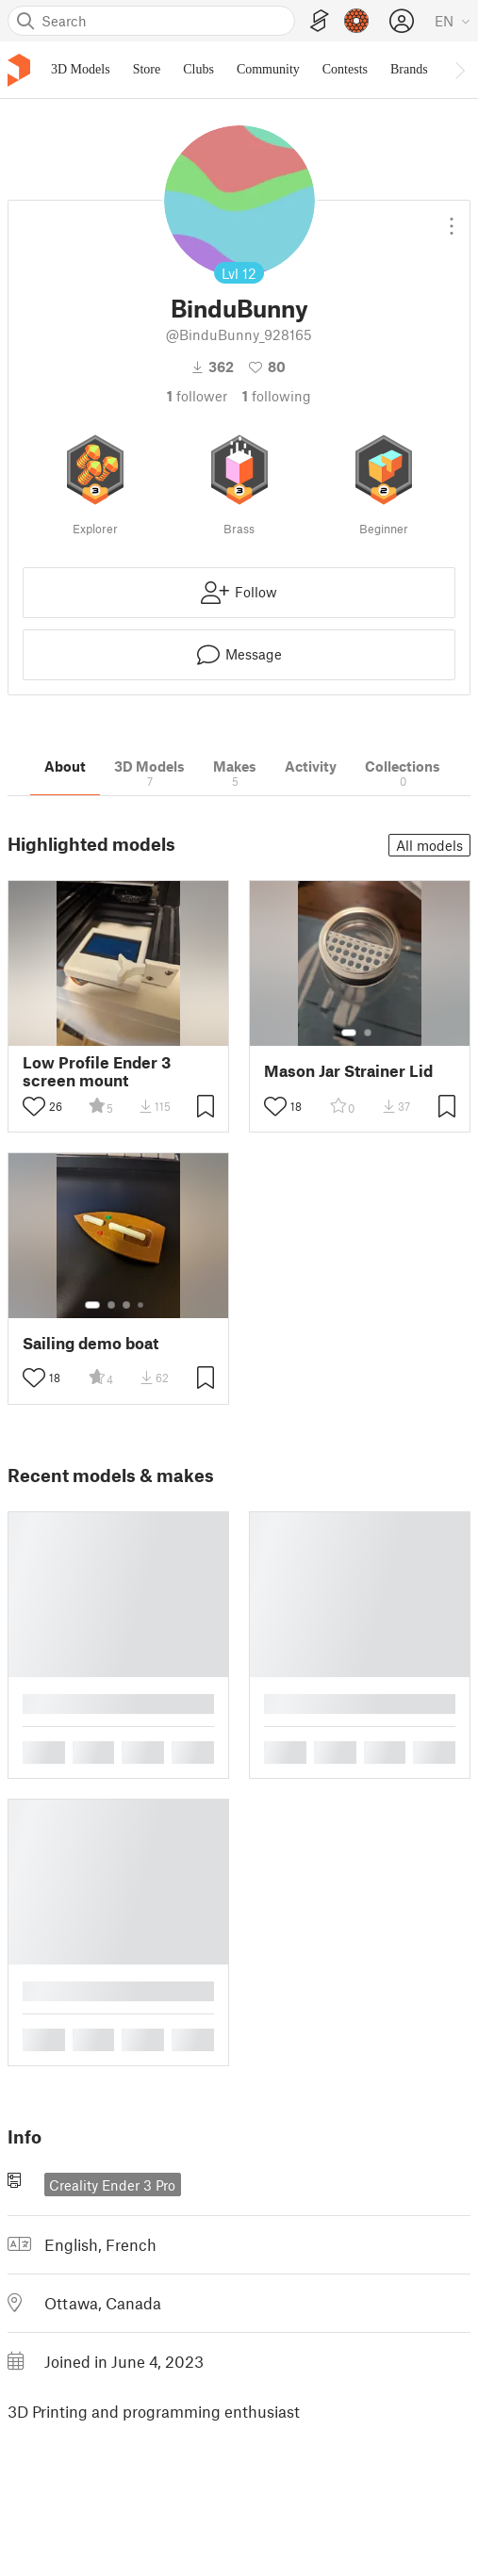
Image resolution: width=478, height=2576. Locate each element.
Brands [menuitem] (409, 69)
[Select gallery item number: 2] (367, 1032)
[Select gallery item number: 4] (141, 1305)
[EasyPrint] (319, 21)
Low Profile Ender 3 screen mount (97, 1071)
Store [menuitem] (147, 69)
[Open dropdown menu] (451, 218)
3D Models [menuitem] (80, 69)
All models (429, 845)
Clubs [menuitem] (198, 69)
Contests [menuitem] (345, 69)
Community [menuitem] (268, 69)
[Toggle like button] (34, 1106)
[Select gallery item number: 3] (126, 1305)
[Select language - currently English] (452, 20)
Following (276, 395)
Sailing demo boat (90, 1343)
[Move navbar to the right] (459, 69)
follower (197, 395)
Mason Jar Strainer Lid (348, 1071)
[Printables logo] (19, 70)
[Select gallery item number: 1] (348, 1032)
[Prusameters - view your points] (356, 20)
